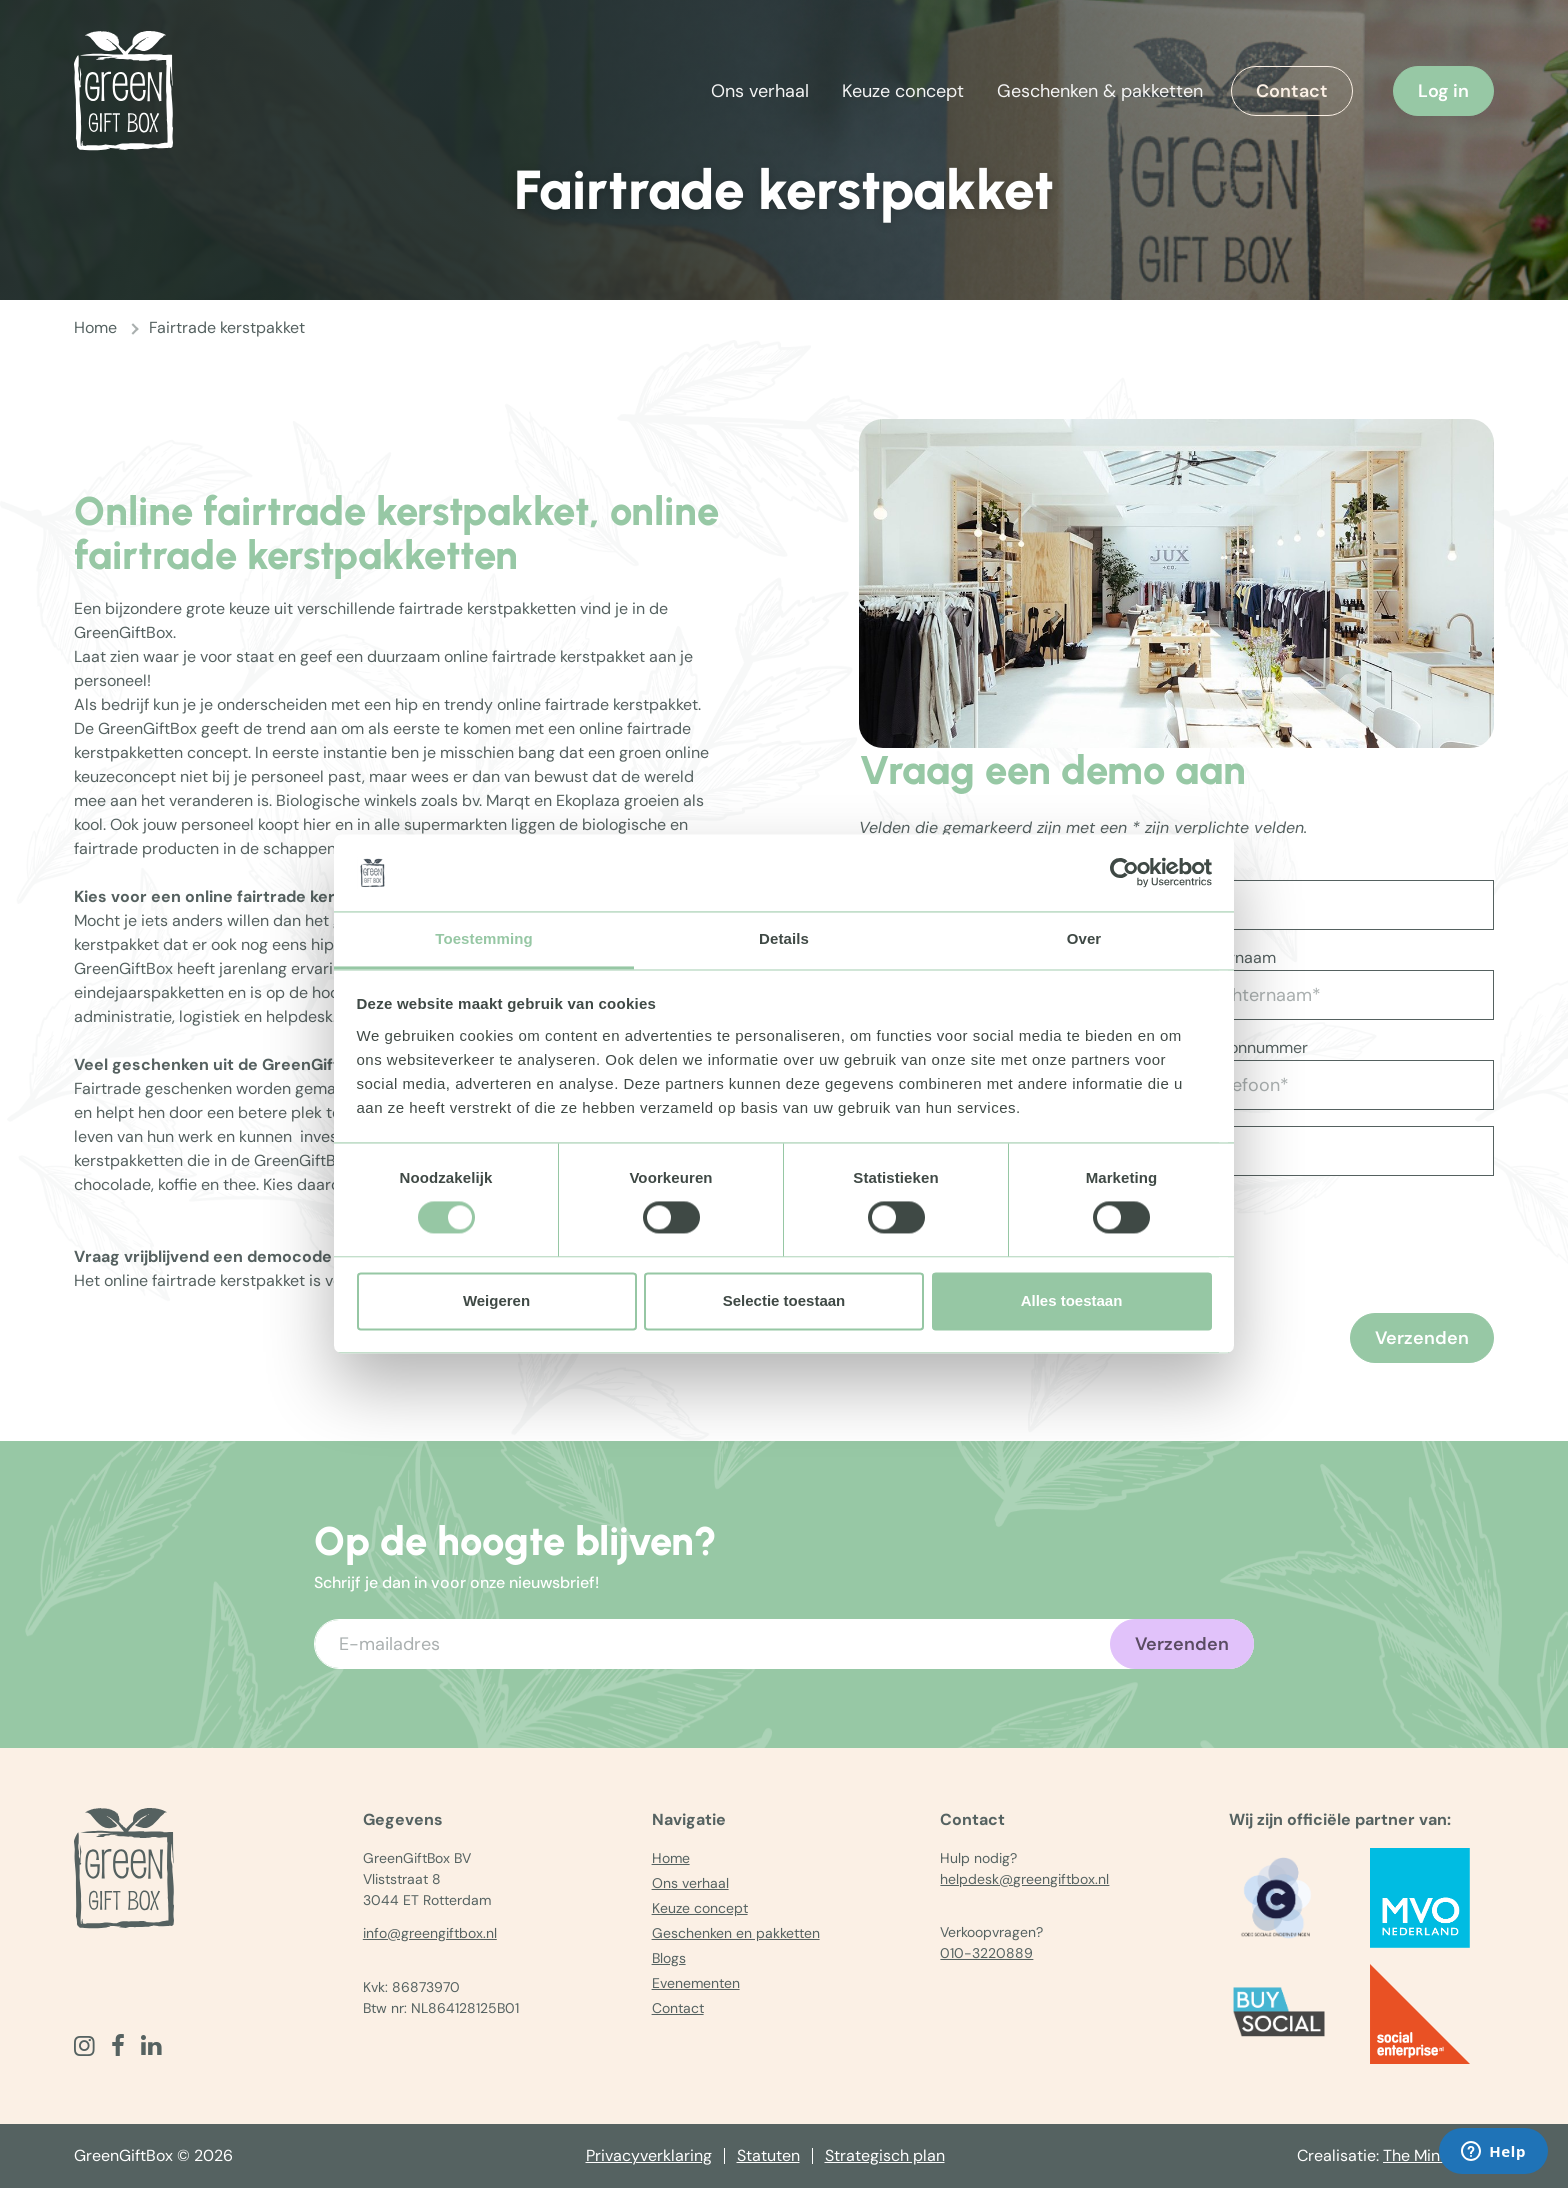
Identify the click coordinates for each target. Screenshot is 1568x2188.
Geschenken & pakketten (1100, 91)
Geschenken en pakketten (736, 1933)
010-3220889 (986, 1953)
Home (95, 327)
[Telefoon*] (1339, 1085)
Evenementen (696, 1983)
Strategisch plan (885, 2155)
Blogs (669, 1958)
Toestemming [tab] (484, 938)
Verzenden (1422, 1338)
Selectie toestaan (784, 1300)
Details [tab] (784, 938)
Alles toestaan (1072, 1300)
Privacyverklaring (649, 2155)
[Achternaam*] (1339, 995)
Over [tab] (1084, 938)
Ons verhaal (760, 91)
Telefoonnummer (1246, 1047)
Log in (1443, 91)
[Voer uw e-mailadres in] (784, 1644)
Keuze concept (903, 91)
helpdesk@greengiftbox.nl (1024, 1879)
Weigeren (496, 1300)
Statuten (768, 2155)
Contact (1292, 91)
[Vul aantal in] (1246, 1151)
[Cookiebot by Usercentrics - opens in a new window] (1124, 873)
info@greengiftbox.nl (430, 1933)
